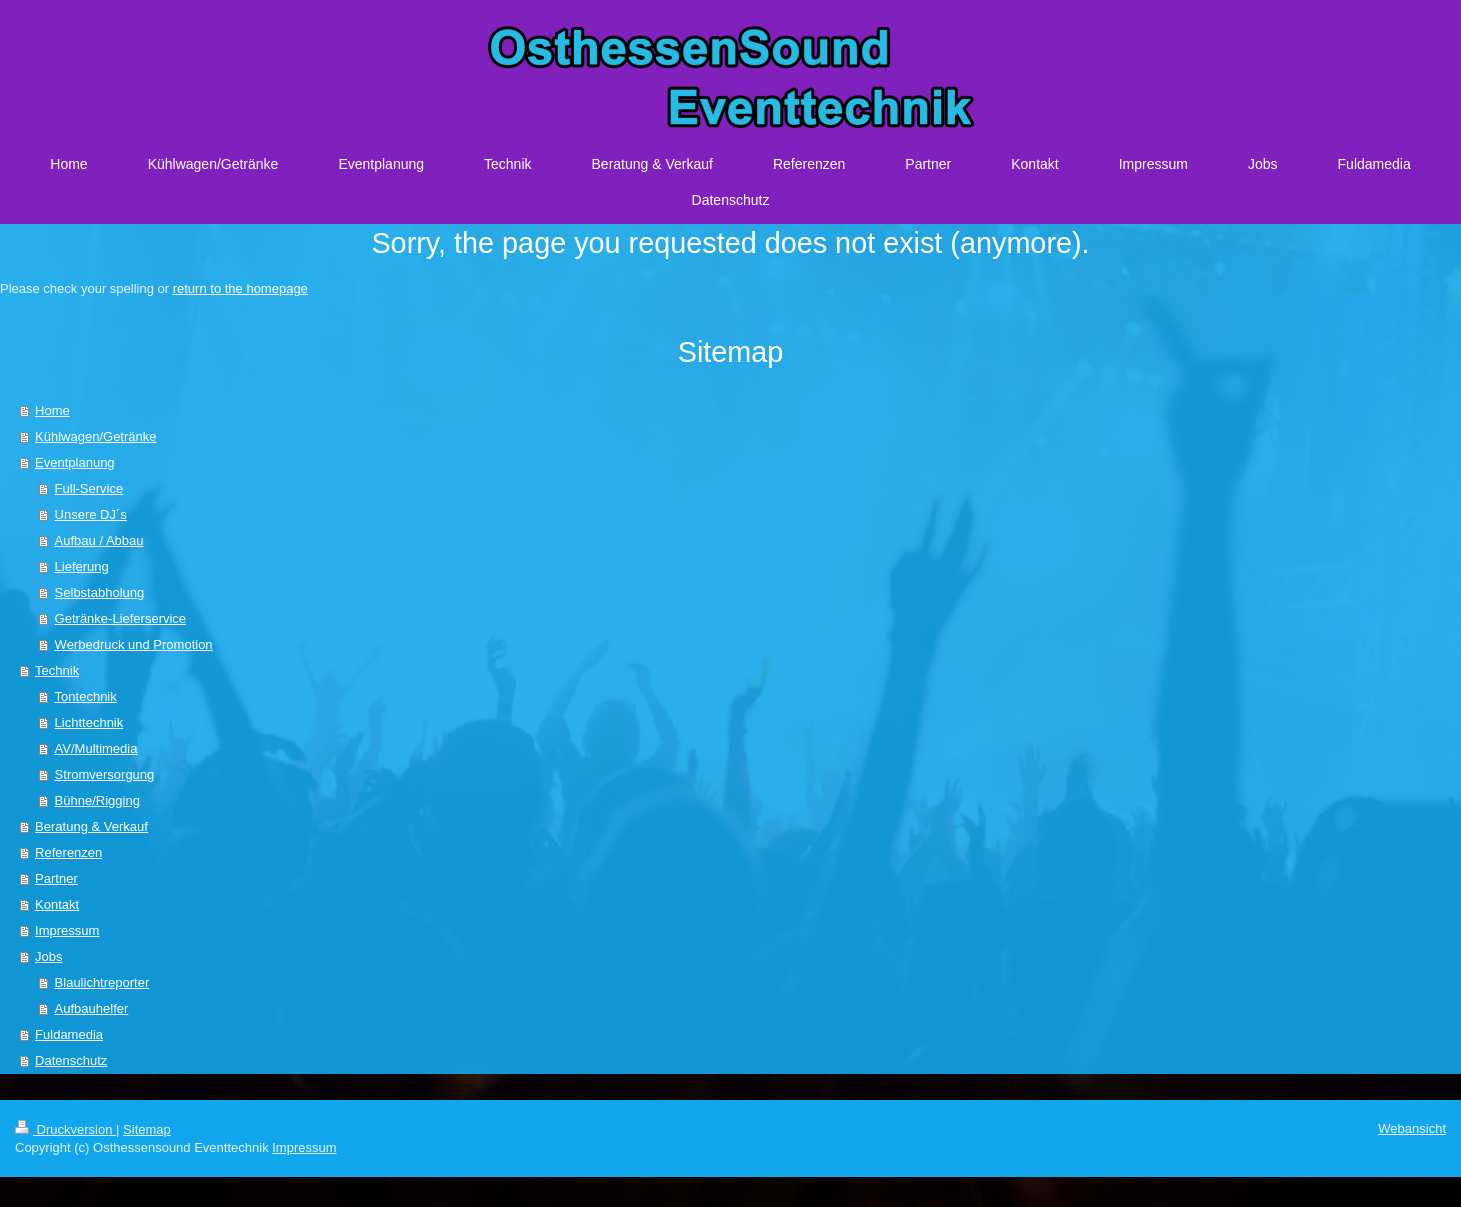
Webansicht (1412, 1128)
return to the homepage (240, 288)
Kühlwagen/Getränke (95, 436)
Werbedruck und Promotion (134, 644)
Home (52, 410)
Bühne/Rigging (97, 800)
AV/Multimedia (96, 748)
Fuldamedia (69, 1034)
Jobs (48, 956)
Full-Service (89, 488)
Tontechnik (86, 696)
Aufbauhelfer (92, 1008)
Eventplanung (75, 462)
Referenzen (68, 852)
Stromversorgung (105, 774)
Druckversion (65, 1129)
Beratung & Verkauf (91, 826)
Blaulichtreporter (102, 982)
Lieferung (82, 566)
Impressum (67, 930)
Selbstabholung (100, 592)
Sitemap (147, 1129)
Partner (56, 878)
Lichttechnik (89, 722)
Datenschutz (71, 1060)
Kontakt (57, 904)
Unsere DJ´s (91, 514)
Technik (57, 670)
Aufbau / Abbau (99, 540)
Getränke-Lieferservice (121, 618)
